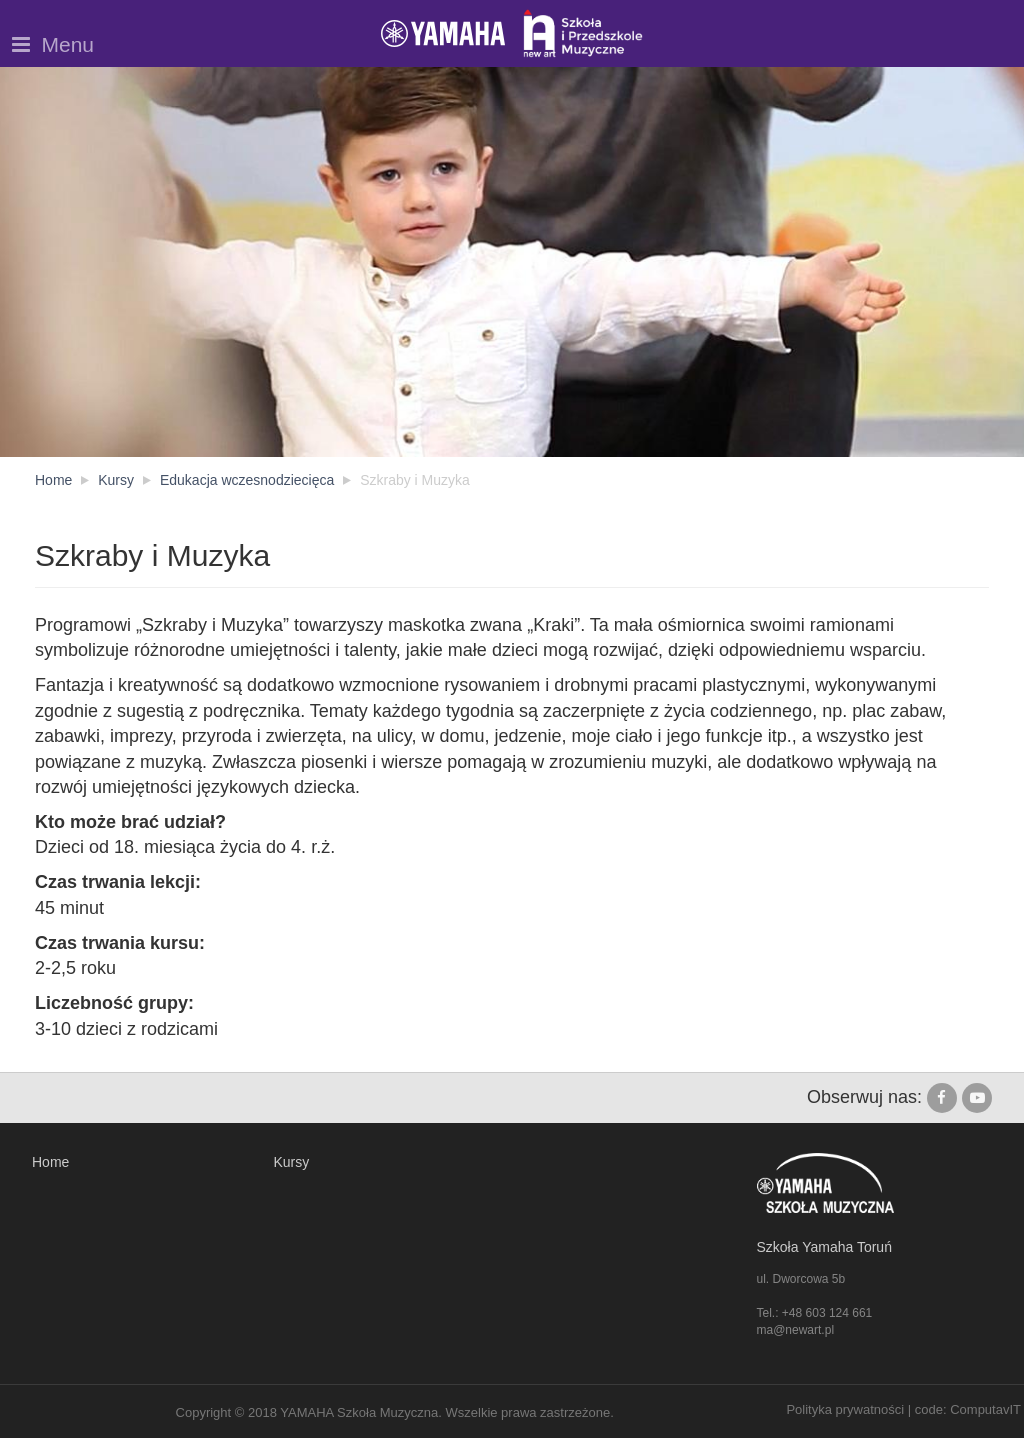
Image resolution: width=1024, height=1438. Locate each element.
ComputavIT (985, 1409)
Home (50, 1162)
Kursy (292, 1162)
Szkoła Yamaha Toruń (824, 1247)
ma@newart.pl (796, 1330)
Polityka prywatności (845, 1409)
